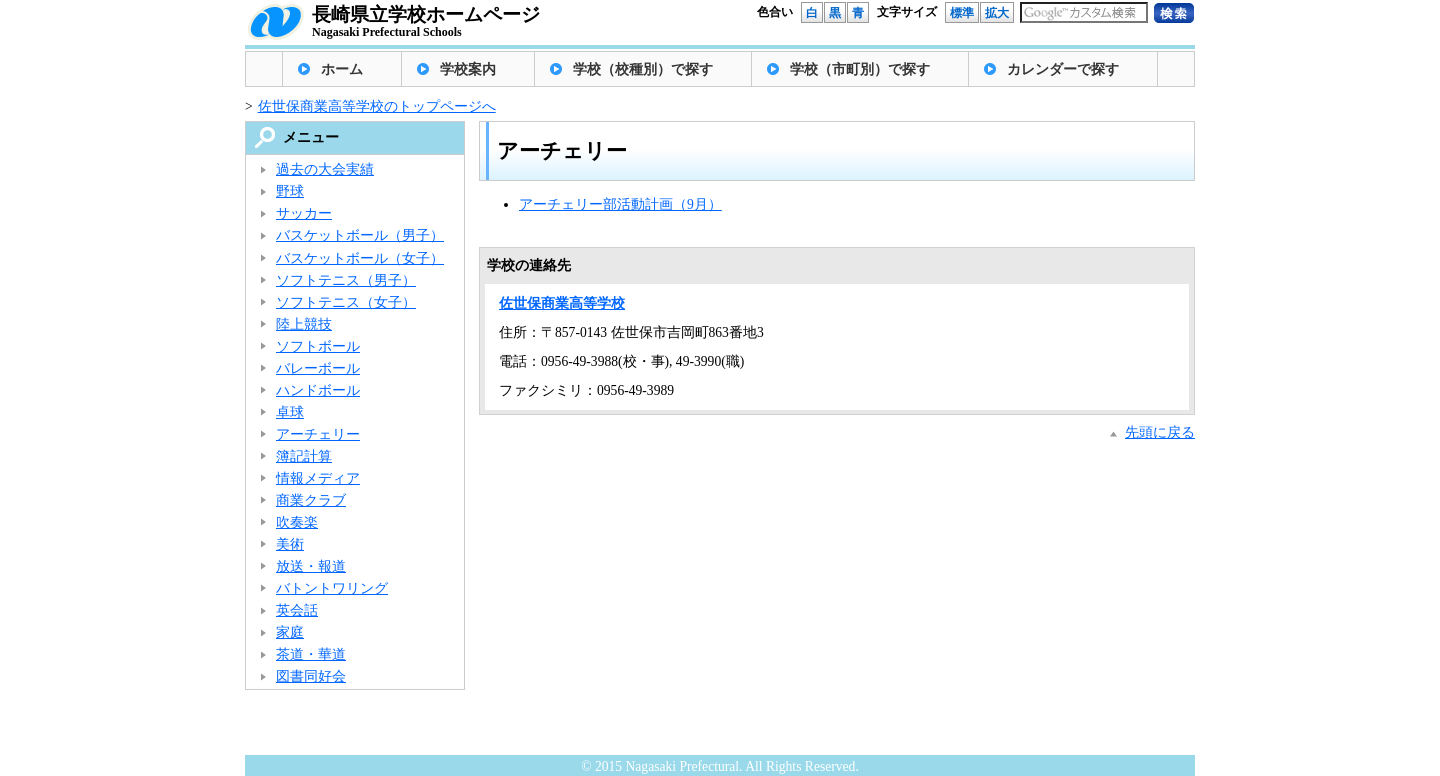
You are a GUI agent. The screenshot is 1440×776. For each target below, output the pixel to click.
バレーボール (318, 368)
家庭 (290, 632)
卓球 (290, 412)
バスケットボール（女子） (360, 258)
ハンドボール (318, 390)
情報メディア (318, 478)
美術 (290, 544)
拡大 (997, 13)
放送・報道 (311, 566)
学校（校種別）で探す (643, 69)
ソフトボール (318, 346)
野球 (290, 191)
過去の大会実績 (325, 169)
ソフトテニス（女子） (346, 302)
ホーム (342, 69)
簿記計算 (304, 456)
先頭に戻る (1160, 432)
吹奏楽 (297, 522)
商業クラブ (311, 500)
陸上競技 (304, 324)
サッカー (304, 213)
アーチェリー (318, 434)
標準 (962, 13)
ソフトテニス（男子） (346, 280)
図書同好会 (311, 676)
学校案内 (468, 69)
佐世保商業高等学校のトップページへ (377, 106)
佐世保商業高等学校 (562, 303)
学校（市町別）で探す (860, 69)
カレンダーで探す (1063, 69)
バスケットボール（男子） (360, 235)
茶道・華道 (311, 654)
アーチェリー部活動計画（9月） (620, 204)
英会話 (297, 610)
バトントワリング (332, 588)
